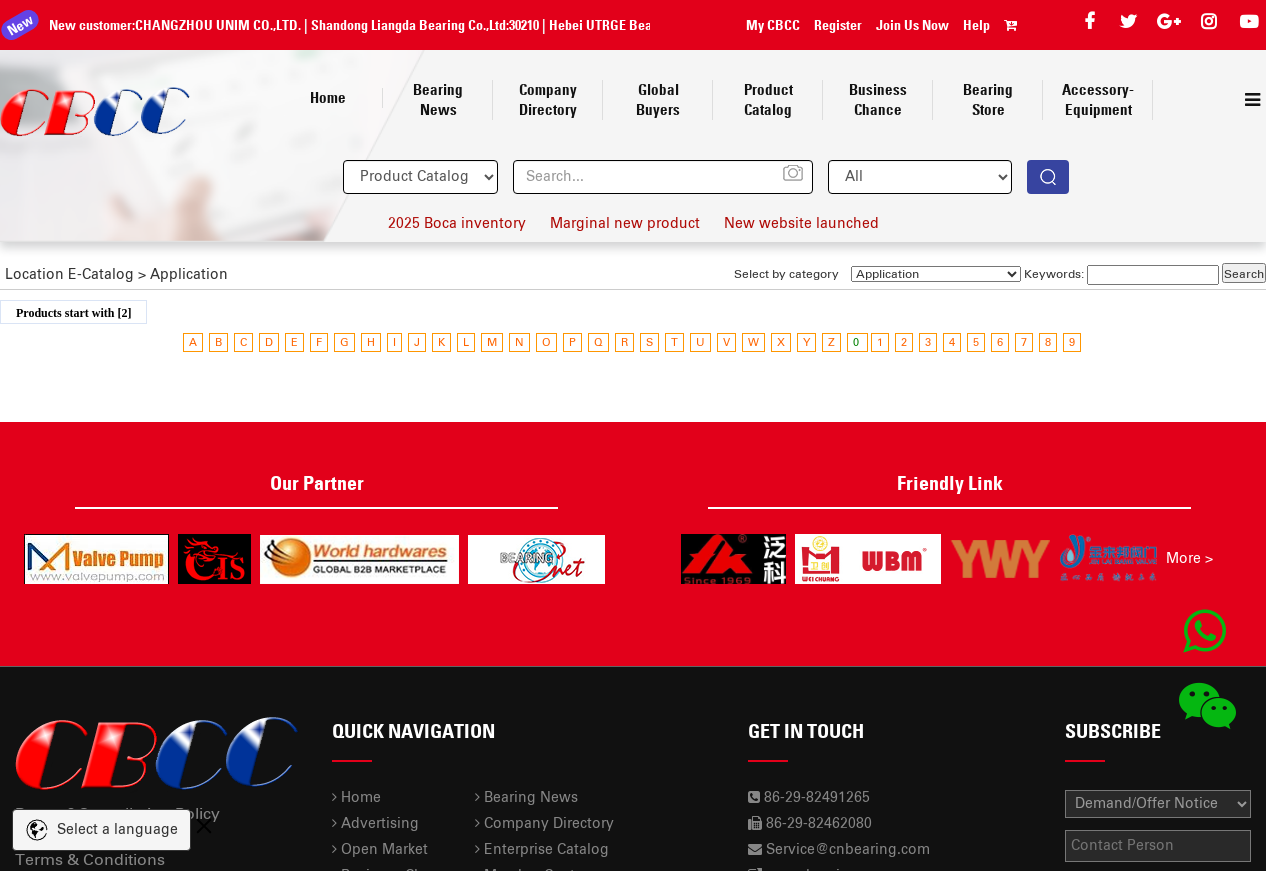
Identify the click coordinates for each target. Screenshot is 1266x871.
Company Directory (544, 824)
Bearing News (526, 798)
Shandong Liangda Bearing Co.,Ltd (394, 25)
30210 (510, 25)
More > (1189, 559)
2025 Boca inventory (457, 224)
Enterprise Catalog (542, 850)
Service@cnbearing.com (848, 850)
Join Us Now (912, 25)
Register (838, 25)
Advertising (375, 824)
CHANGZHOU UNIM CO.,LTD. (204, 25)
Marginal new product (625, 224)
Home (356, 798)
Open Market (380, 850)
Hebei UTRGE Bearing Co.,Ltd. (620, 25)
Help (976, 25)
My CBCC (773, 25)
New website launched (801, 224)
